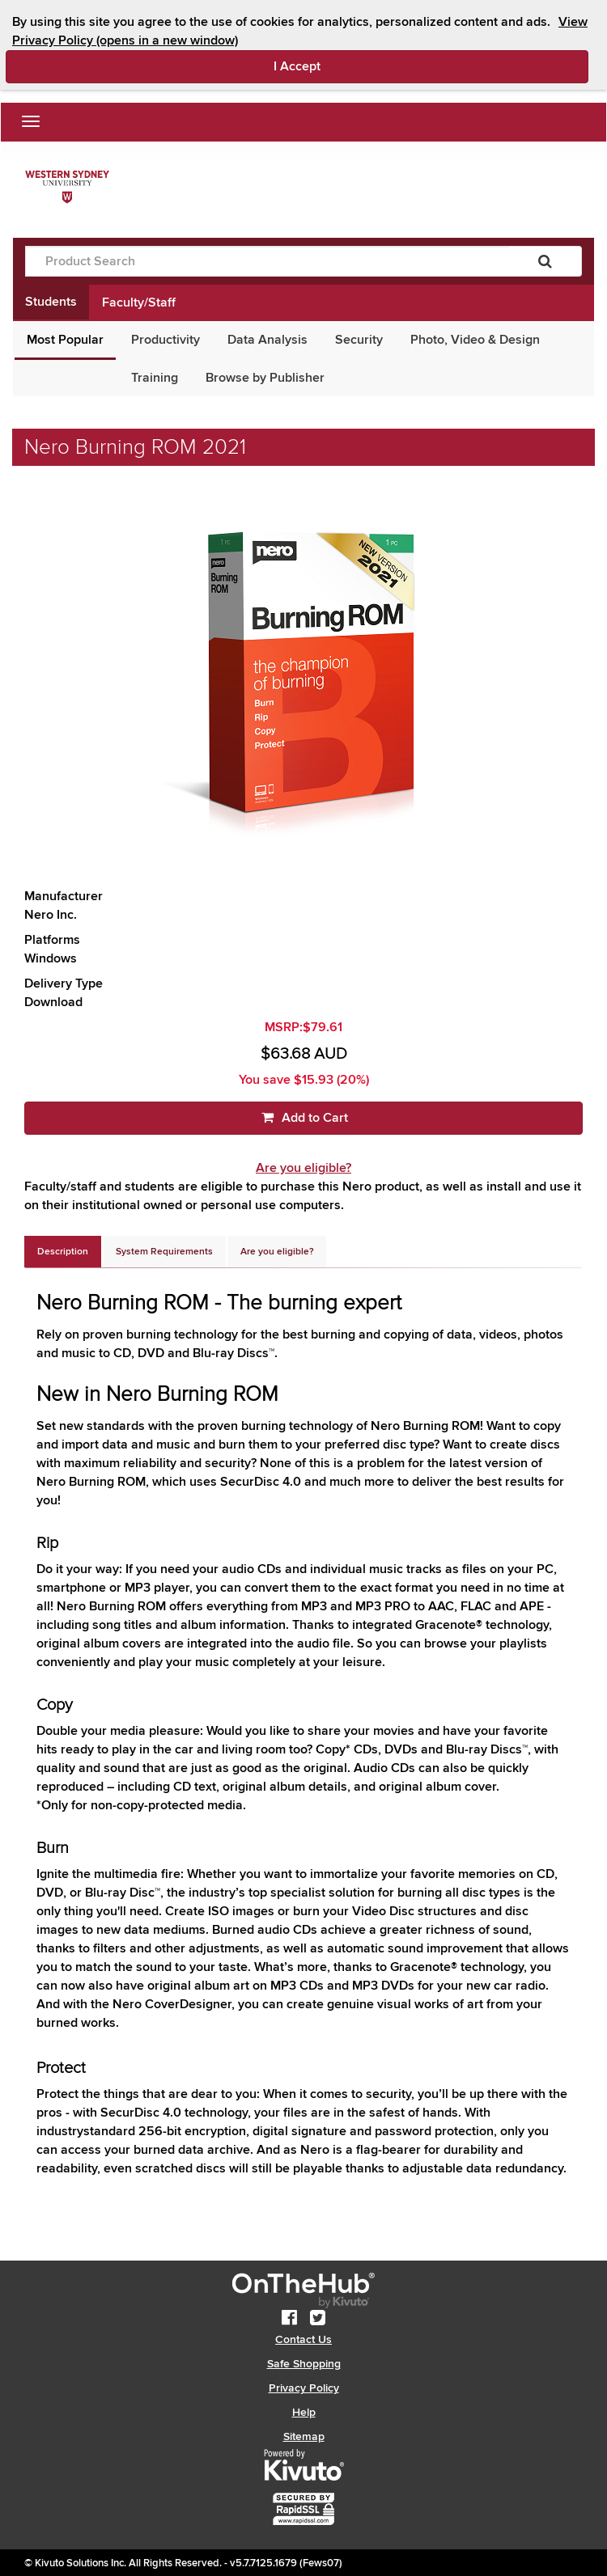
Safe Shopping (304, 2364)
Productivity (165, 340)
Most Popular (65, 340)
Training (154, 378)
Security (359, 340)
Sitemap (304, 2436)
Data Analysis (267, 340)
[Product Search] (267, 261)
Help (304, 2412)
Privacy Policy (304, 2388)
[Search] (545, 261)
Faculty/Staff (139, 302)
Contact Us (303, 2339)
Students (51, 302)
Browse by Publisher (265, 378)
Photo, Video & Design (475, 340)
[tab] (62, 1251)
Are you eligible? (303, 1168)
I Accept (365, 65)
